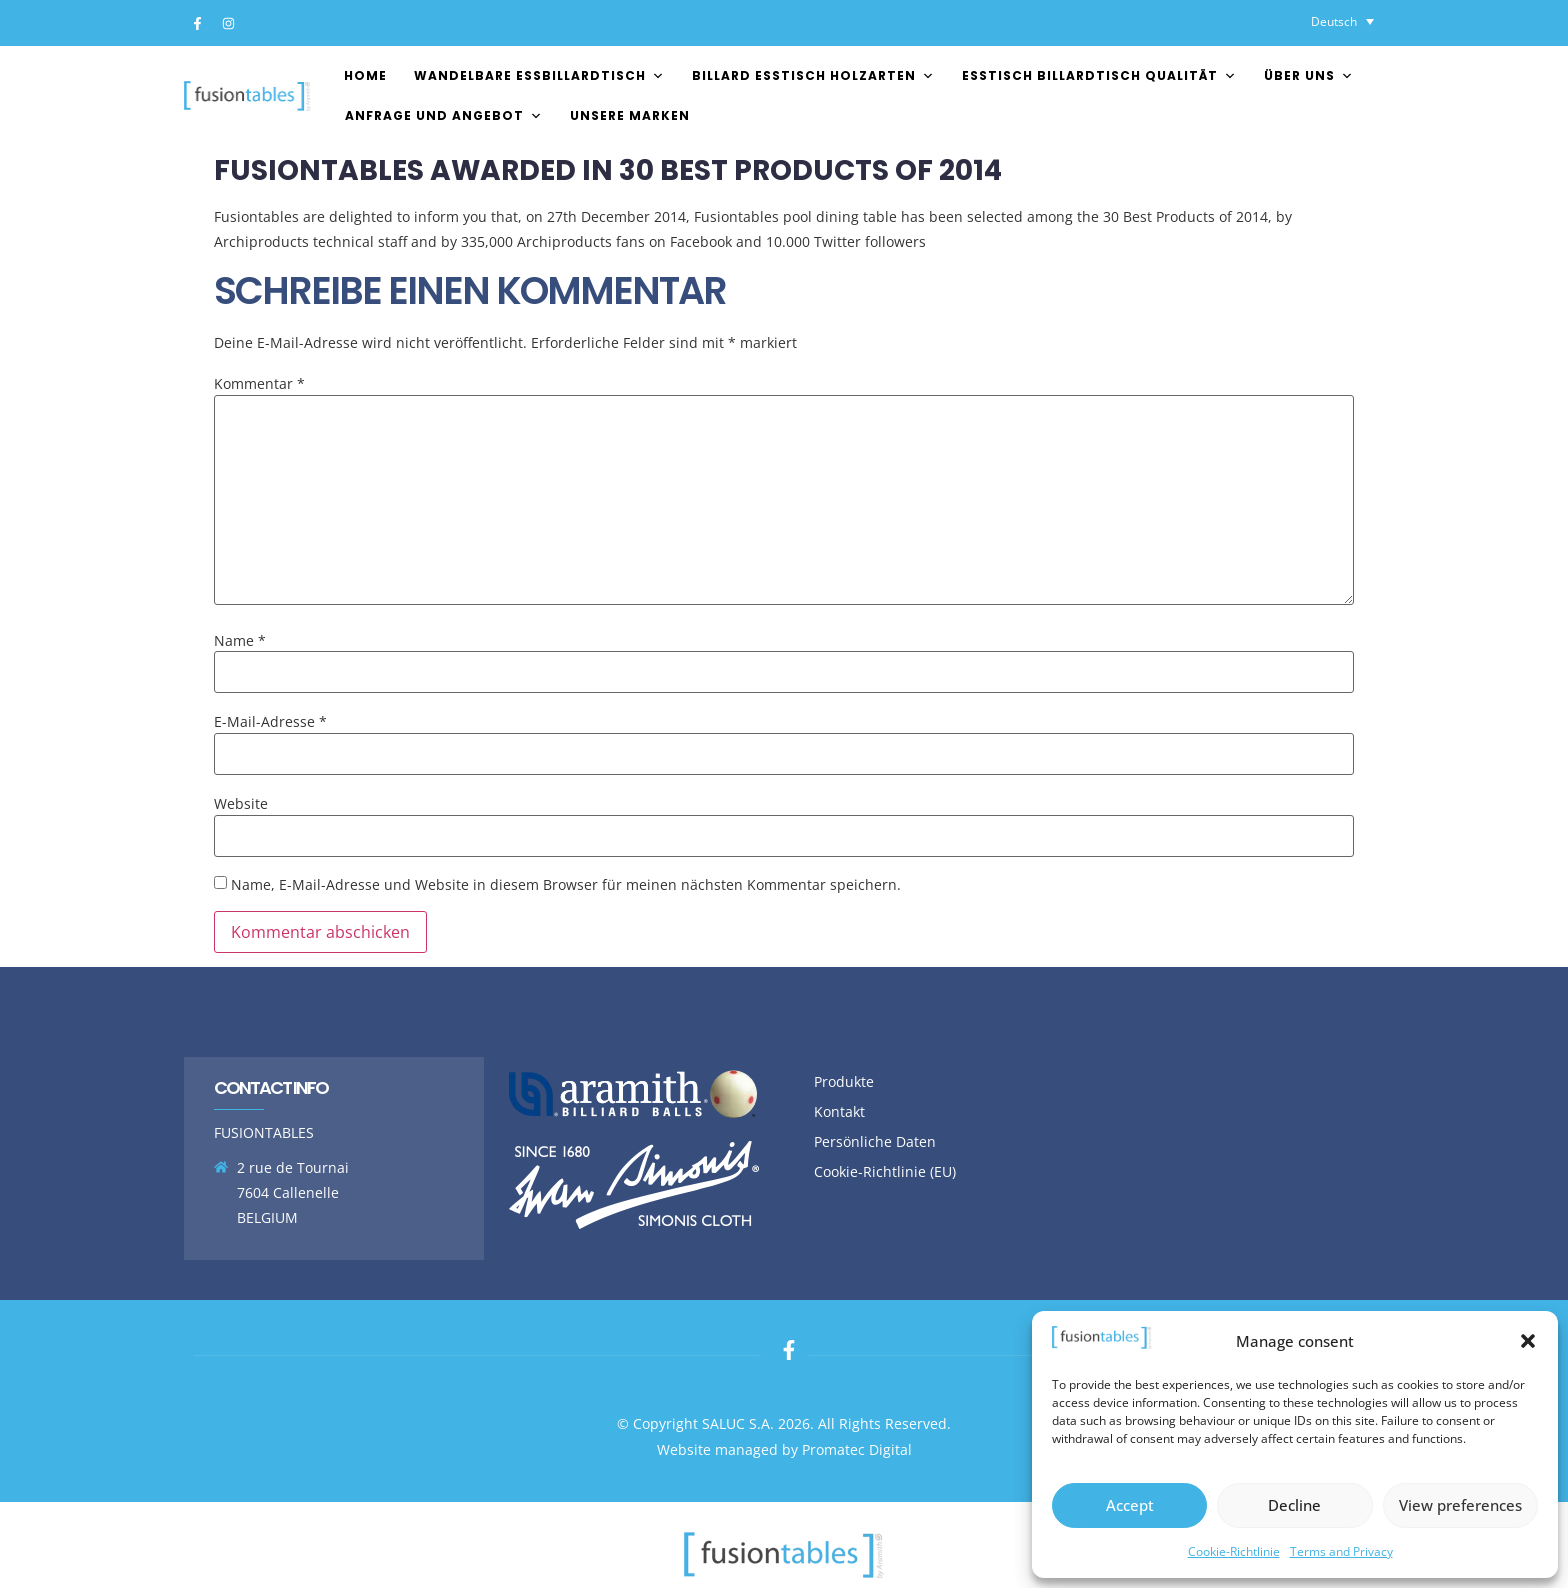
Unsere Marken (630, 115)
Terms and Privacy (1341, 1551)
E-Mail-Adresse (270, 722)
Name (240, 641)
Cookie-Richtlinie (1234, 1551)
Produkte (844, 1081)
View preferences (1460, 1505)
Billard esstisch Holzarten (813, 75)
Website (241, 804)
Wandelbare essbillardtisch (539, 75)
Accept (1130, 1505)
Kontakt (839, 1111)
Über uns (1309, 75)
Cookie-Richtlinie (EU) (885, 1171)
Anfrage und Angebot (444, 115)
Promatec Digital (857, 1449)
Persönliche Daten (875, 1141)
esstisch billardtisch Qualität (1099, 75)
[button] (1528, 1341)
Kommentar (259, 384)
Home (365, 75)
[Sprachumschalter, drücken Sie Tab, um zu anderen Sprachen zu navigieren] (1342, 21)
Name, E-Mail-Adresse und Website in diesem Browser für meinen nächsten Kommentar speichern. (566, 885)
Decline (1294, 1505)
